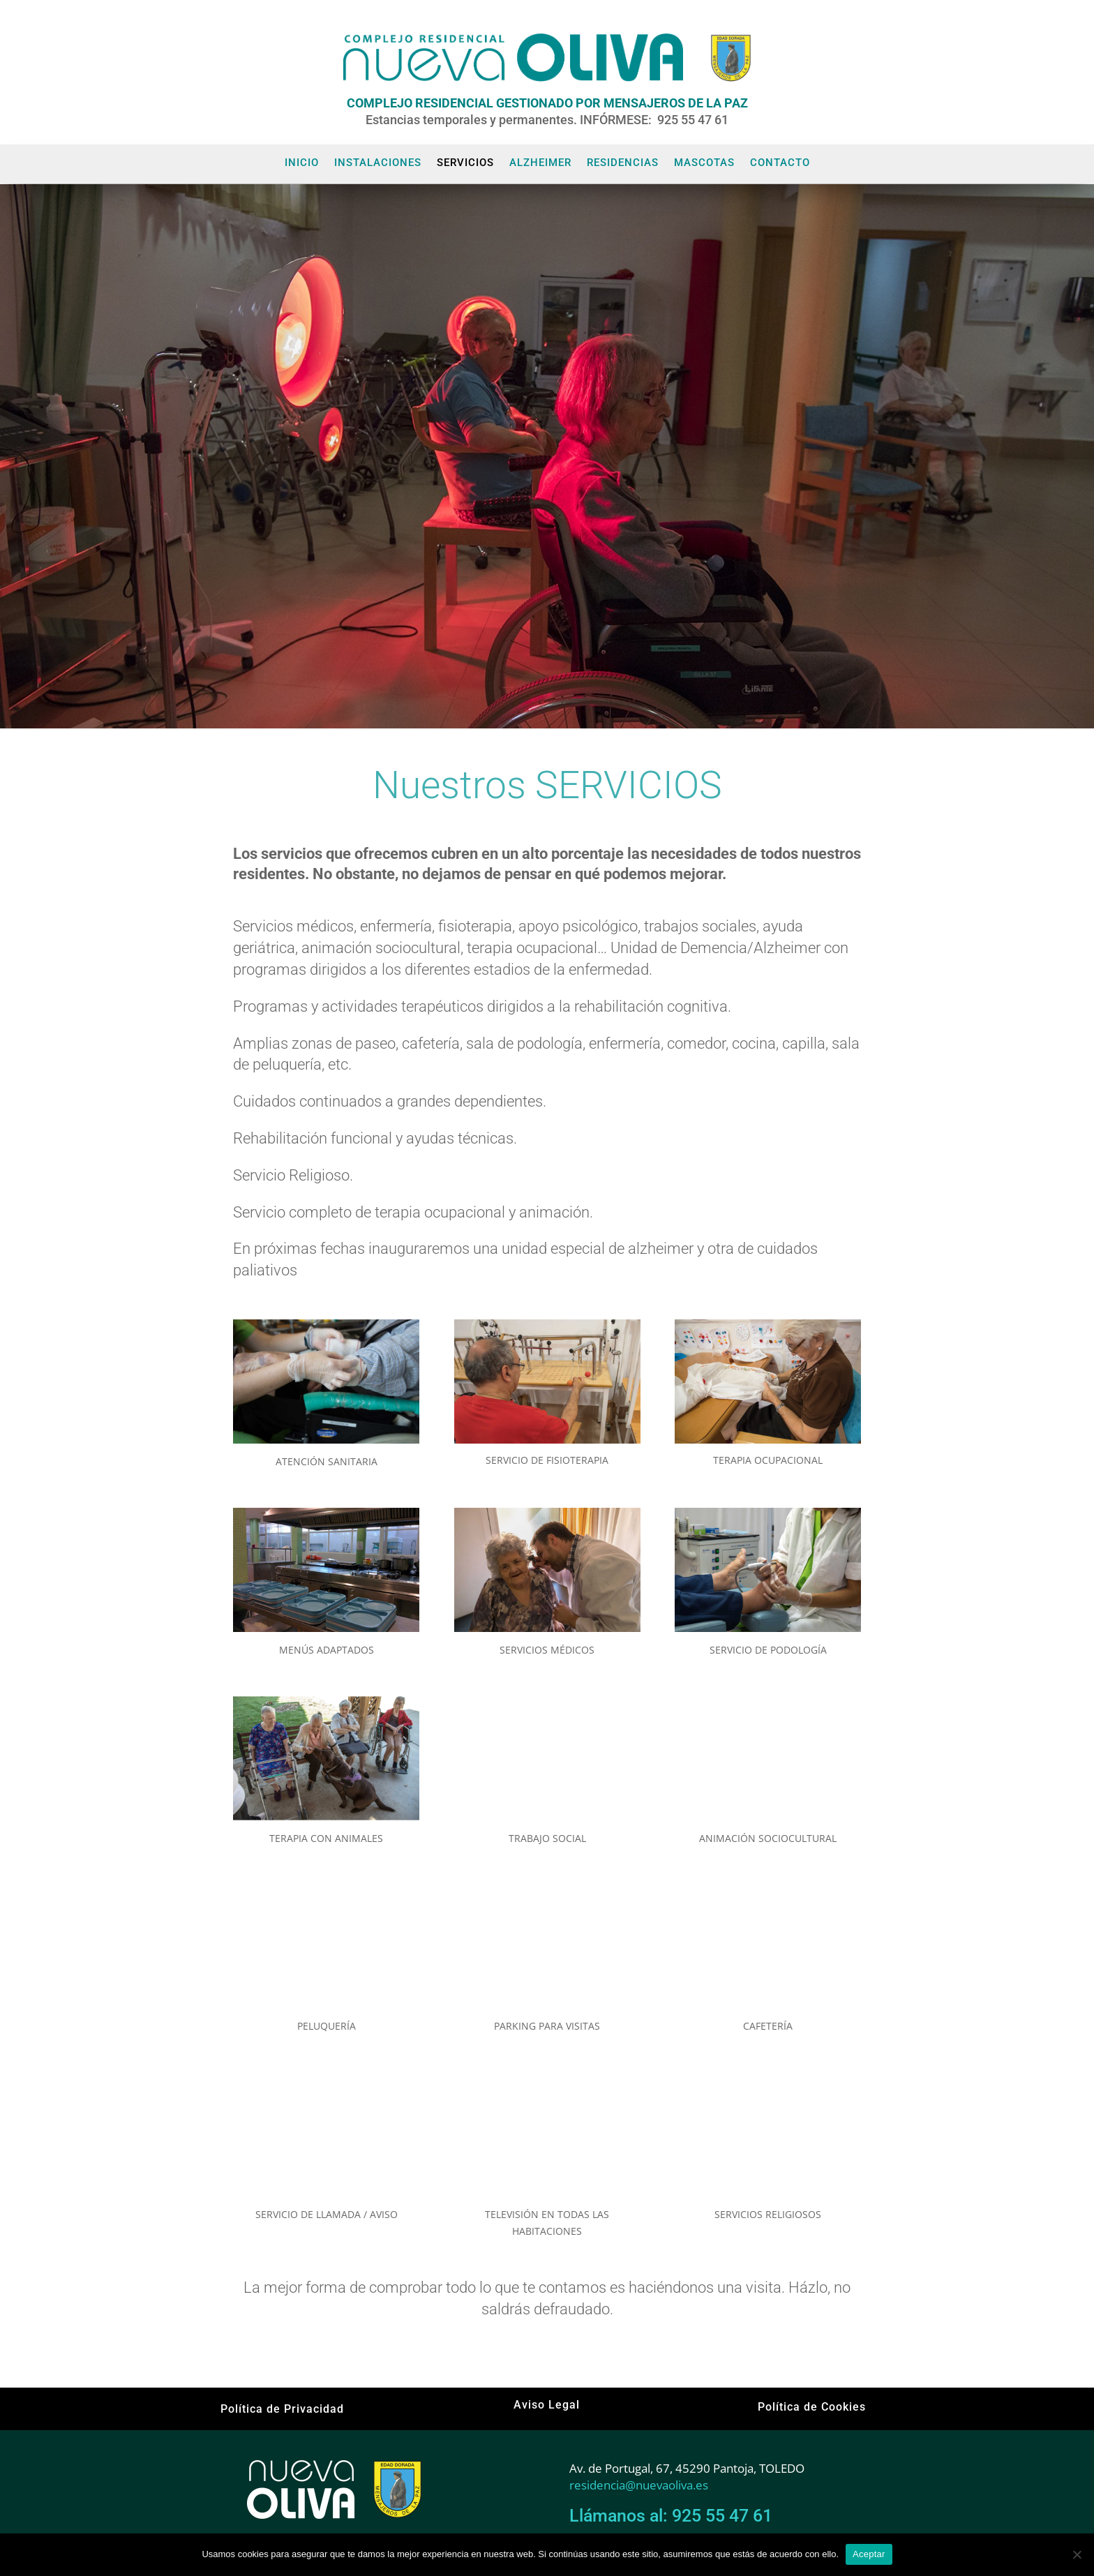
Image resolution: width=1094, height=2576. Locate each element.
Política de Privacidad (282, 2409)
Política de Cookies (812, 2406)
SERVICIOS (465, 163)
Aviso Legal (547, 2404)
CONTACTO (780, 163)
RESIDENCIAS (623, 163)
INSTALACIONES (377, 163)
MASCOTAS (704, 163)
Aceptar (869, 2554)
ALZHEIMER (540, 163)
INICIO (302, 163)
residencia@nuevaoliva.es (638, 2485)
